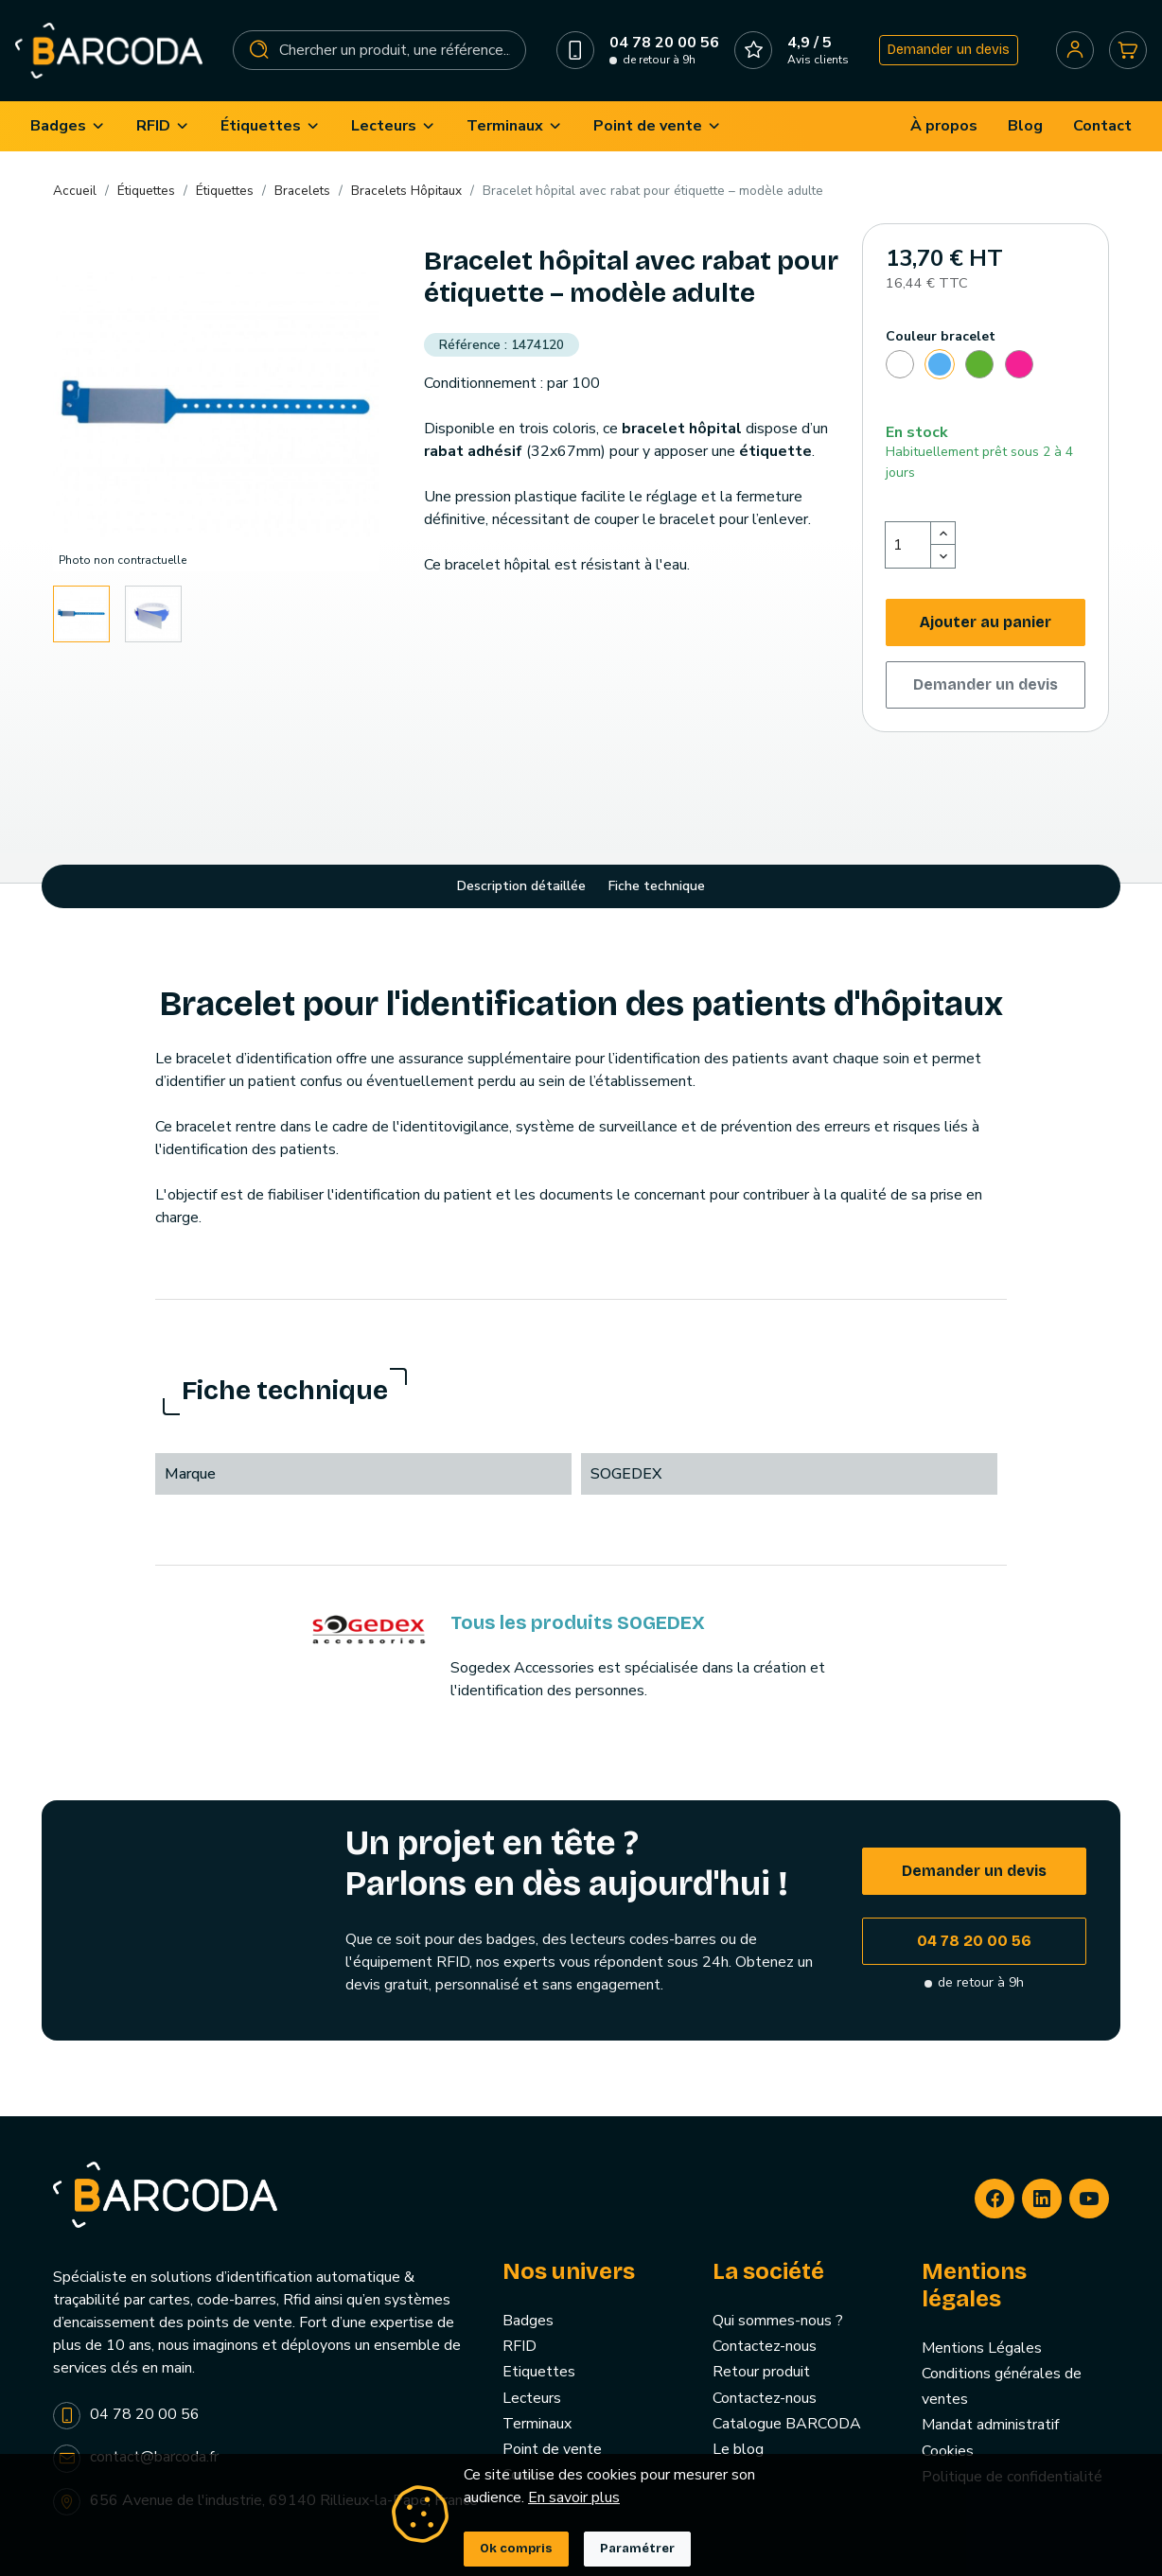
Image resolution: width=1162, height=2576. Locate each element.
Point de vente (552, 2449)
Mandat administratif (990, 2424)
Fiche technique (656, 886)
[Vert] (979, 367)
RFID (519, 2346)
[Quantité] (908, 545)
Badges (528, 2320)
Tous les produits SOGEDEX (577, 1622)
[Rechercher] (379, 50)
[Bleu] (939, 367)
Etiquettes (538, 2371)
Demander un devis (949, 50)
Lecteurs (531, 2398)
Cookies (948, 2451)
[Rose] (1019, 367)
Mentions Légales (982, 2348)
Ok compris (516, 2548)
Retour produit (761, 2371)
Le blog (738, 2449)
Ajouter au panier (985, 622)
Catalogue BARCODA (787, 2423)
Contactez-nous (765, 2346)
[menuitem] (68, 126)
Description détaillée (521, 886)
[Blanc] (900, 367)
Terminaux (537, 2423)
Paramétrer (637, 2548)
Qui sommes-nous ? (778, 2320)
